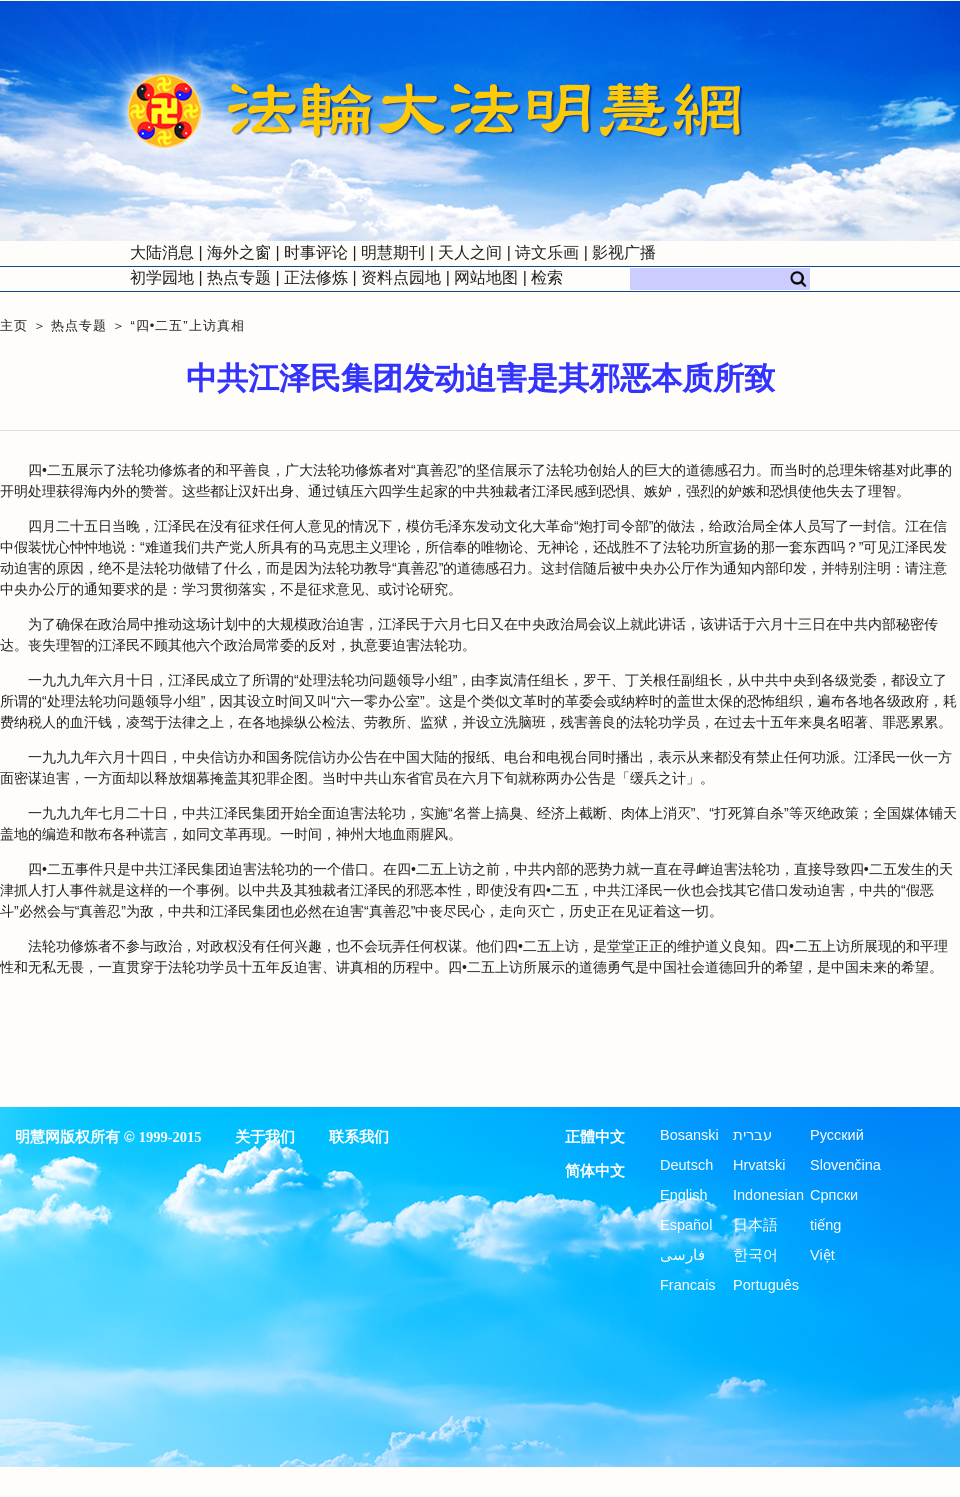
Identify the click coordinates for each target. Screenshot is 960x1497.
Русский (837, 1135)
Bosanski (689, 1135)
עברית (752, 1135)
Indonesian (768, 1195)
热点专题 (79, 325)
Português (766, 1285)
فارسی (682, 1255)
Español (686, 1225)
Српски (834, 1195)
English (684, 1195)
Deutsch (686, 1165)
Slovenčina (845, 1165)
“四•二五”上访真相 (187, 325)
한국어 (755, 1255)
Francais (688, 1285)
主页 (14, 325)
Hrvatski (759, 1165)
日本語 (755, 1225)
